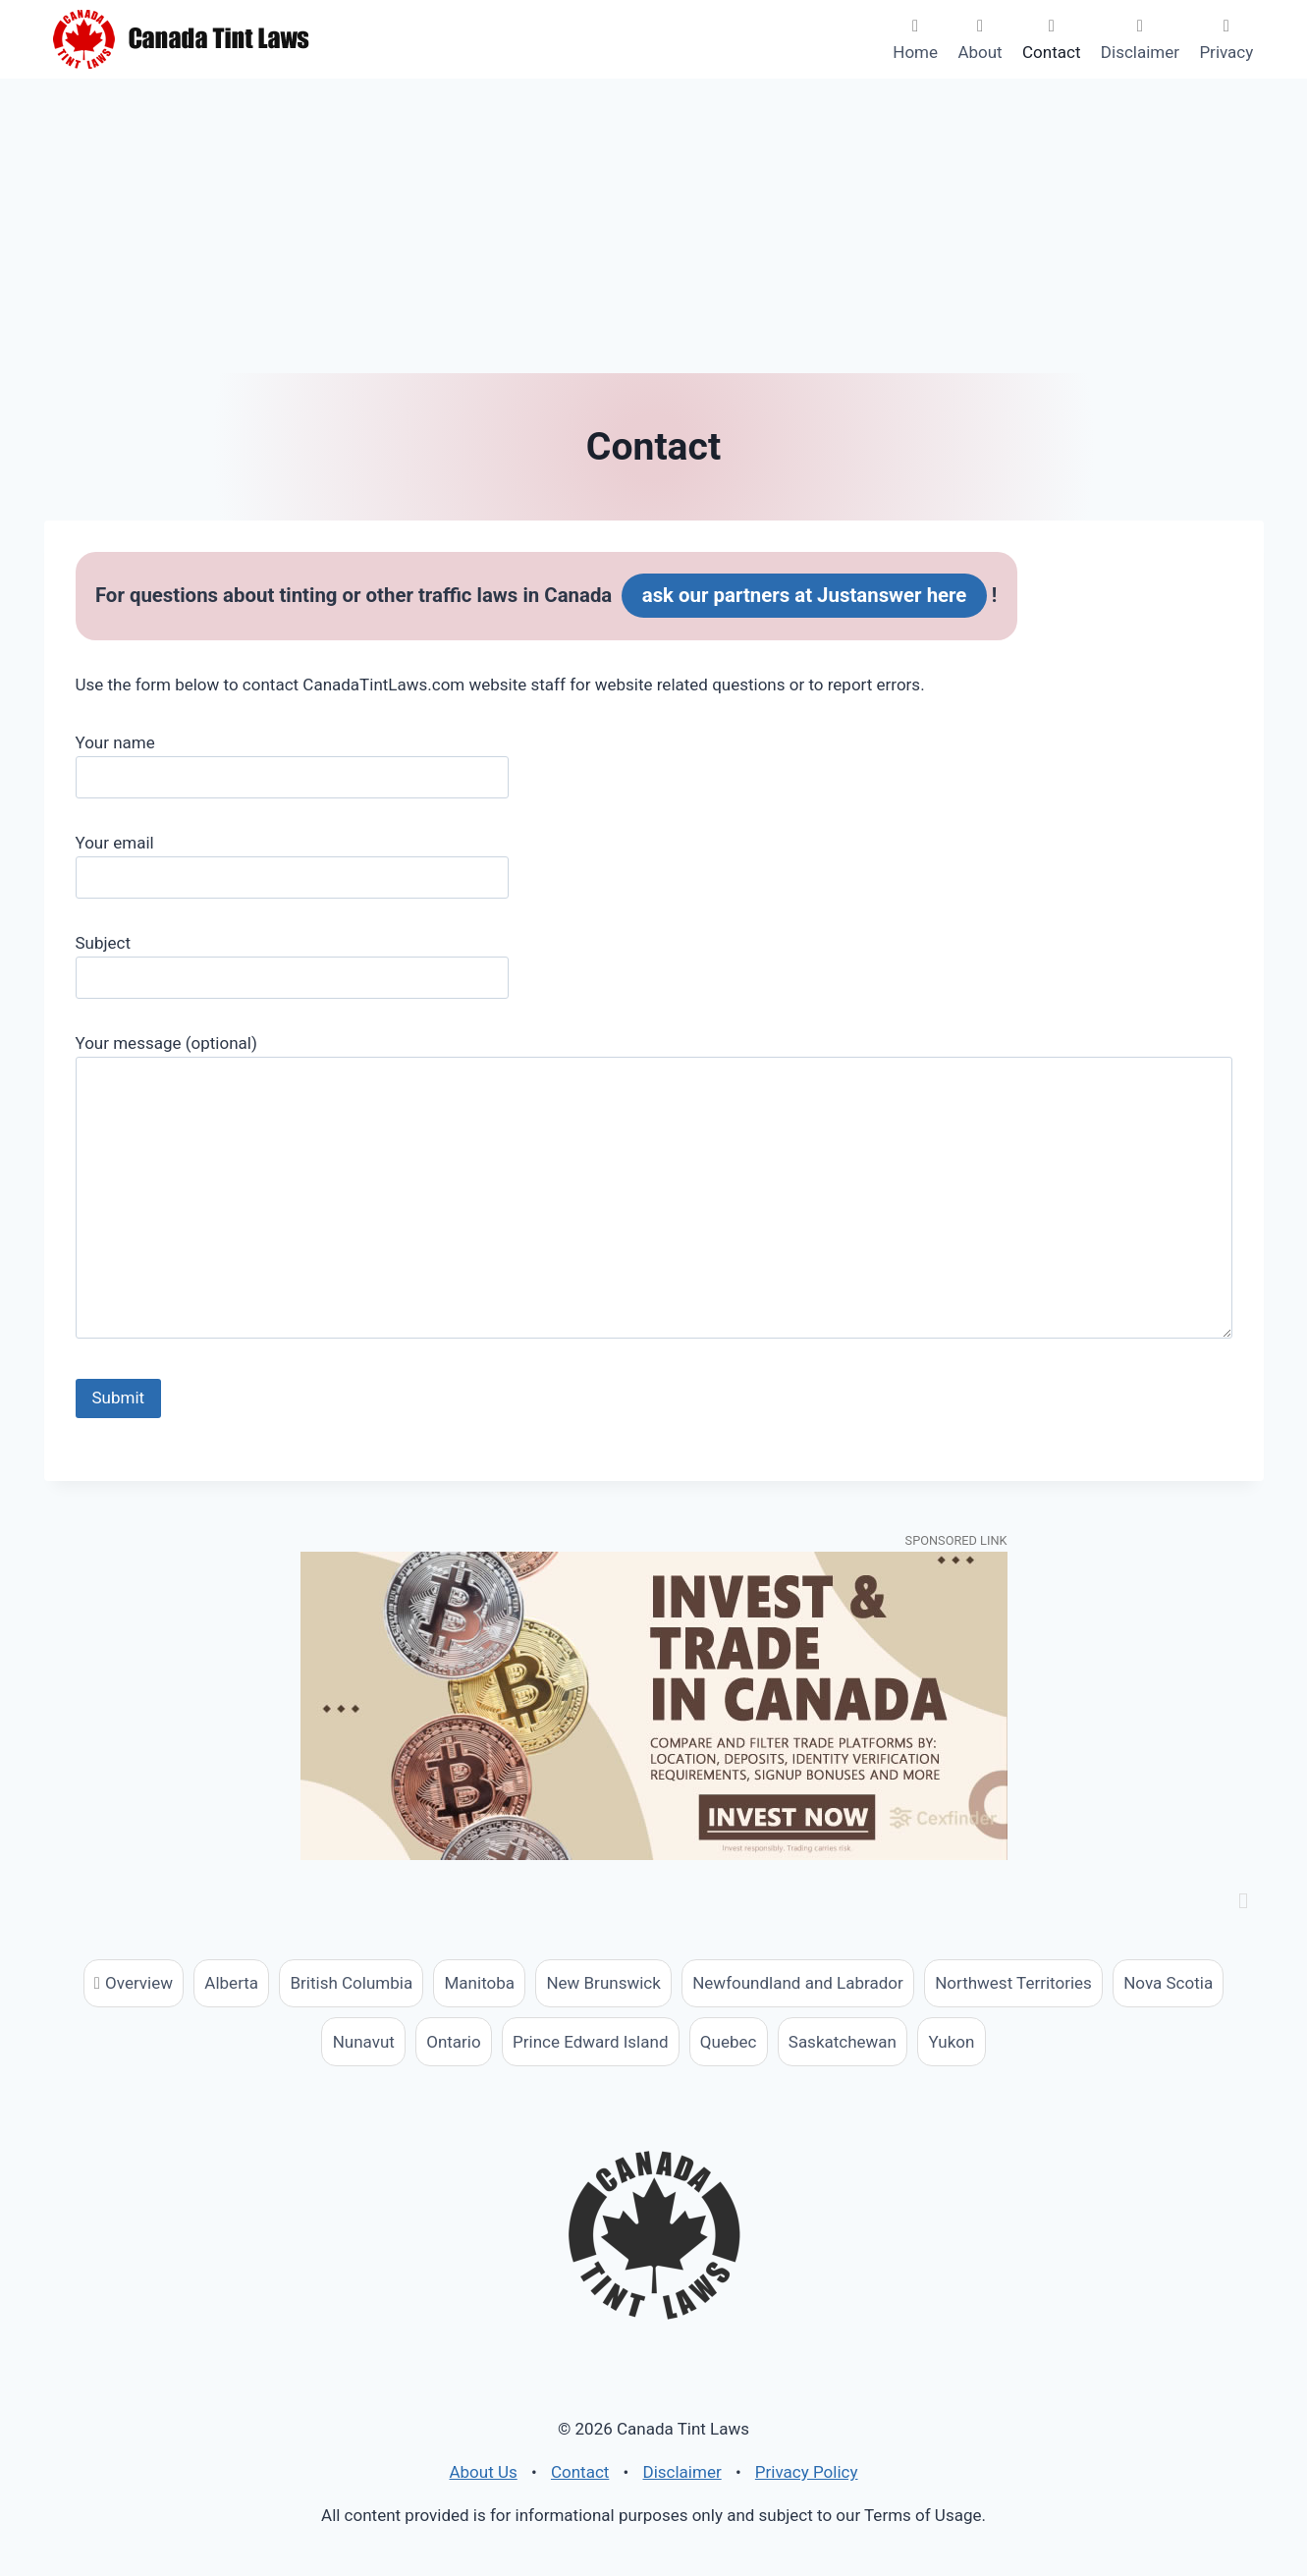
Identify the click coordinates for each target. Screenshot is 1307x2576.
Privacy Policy (806, 2472)
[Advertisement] (654, 225)
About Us (483, 2472)
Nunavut (364, 2042)
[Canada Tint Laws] (181, 39)
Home (915, 52)
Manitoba (480, 1983)
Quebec (728, 2042)
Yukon (951, 2042)
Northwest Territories (1013, 1983)
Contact (1051, 52)
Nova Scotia (1168, 1983)
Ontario (453, 2042)
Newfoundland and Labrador (797, 1983)
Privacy (1226, 52)
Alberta (231, 1983)
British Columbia (352, 1983)
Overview (139, 1983)
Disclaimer (1140, 52)
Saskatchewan (843, 2042)
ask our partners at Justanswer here (804, 595)
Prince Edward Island (590, 2042)
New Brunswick (603, 1983)
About (979, 52)
